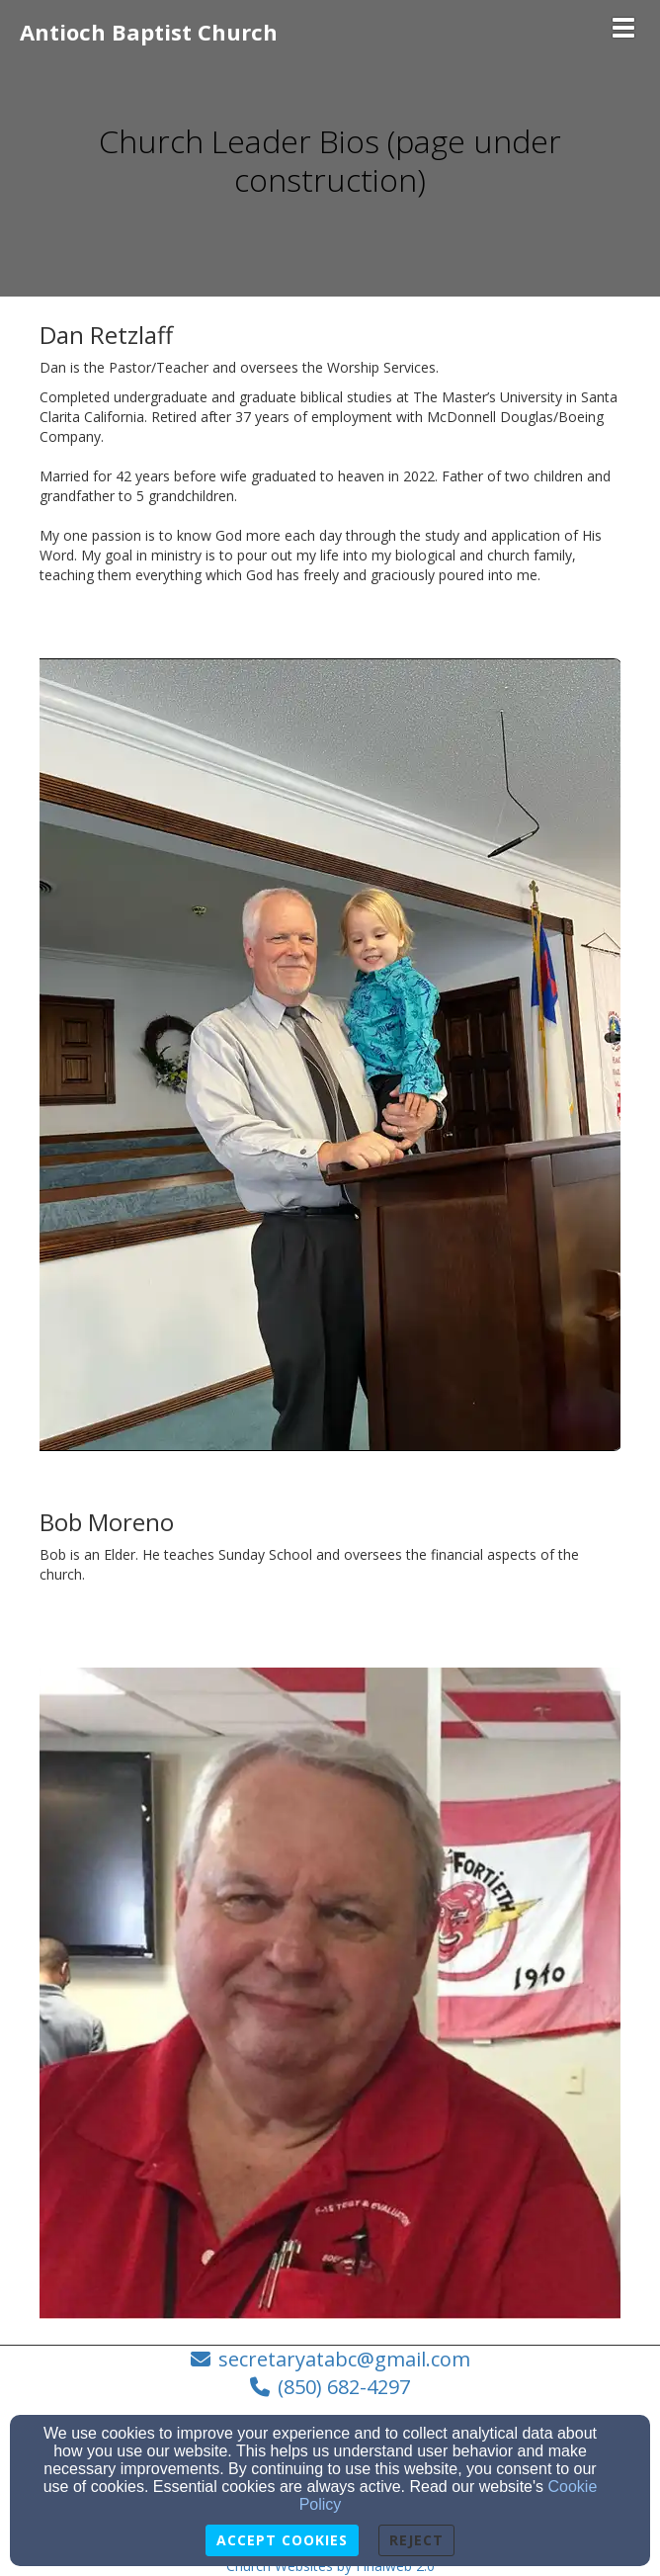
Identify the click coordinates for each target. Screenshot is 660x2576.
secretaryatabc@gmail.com (344, 2359)
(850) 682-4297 (344, 2386)
